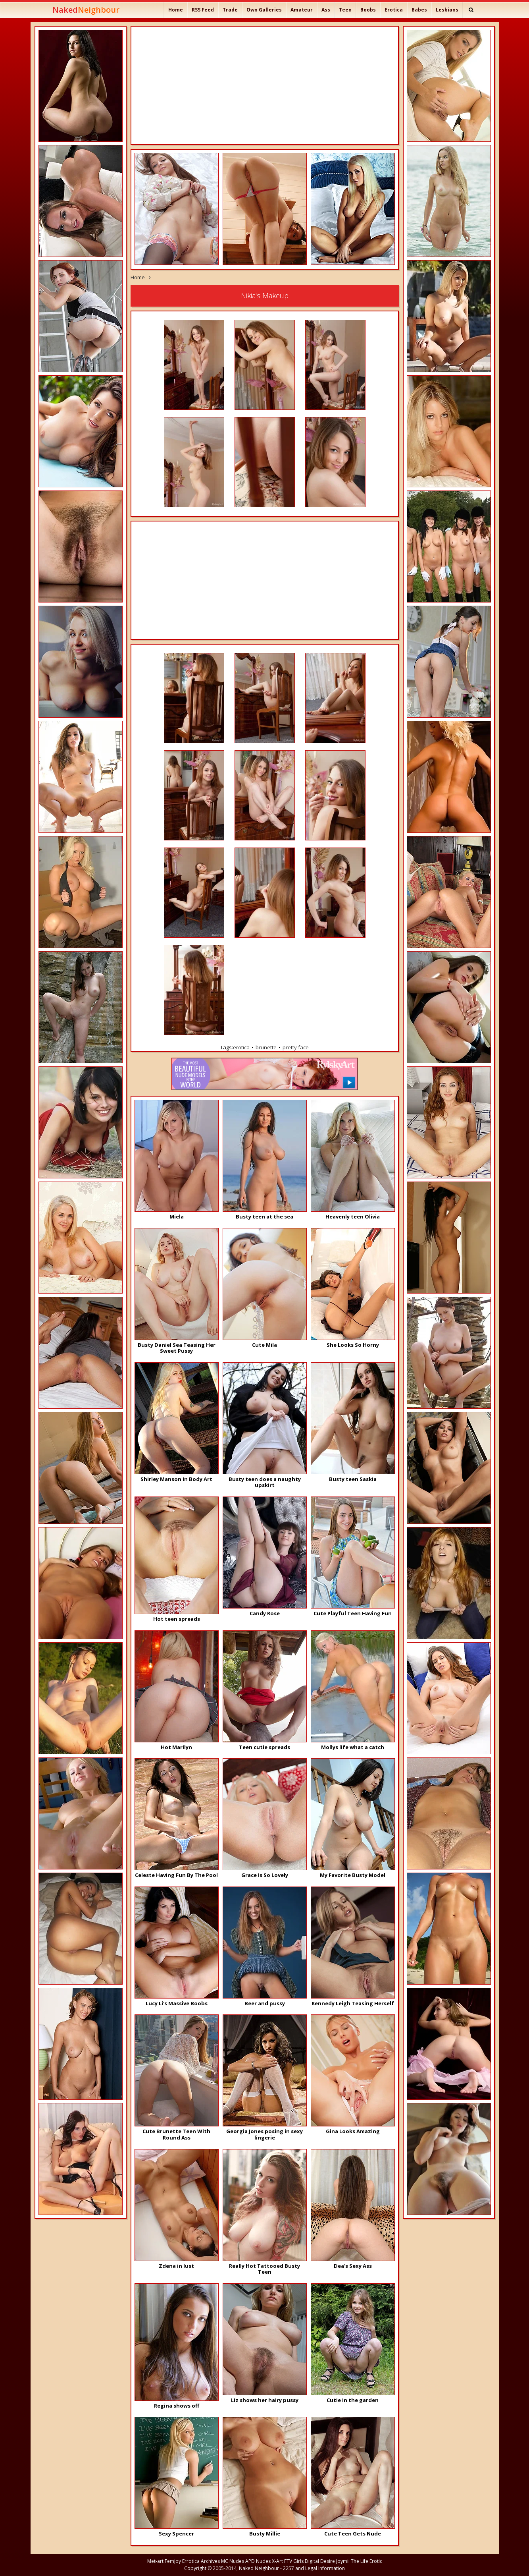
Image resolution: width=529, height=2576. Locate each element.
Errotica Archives (201, 2561)
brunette (266, 1047)
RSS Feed (203, 9)
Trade (230, 9)
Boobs (368, 9)
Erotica (394, 9)
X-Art (277, 2561)
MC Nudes (232, 2561)
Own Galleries (264, 9)
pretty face (296, 1047)
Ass (325, 9)
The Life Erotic (366, 2561)
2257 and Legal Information (314, 2568)
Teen (345, 9)
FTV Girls (294, 2561)
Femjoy (173, 2561)
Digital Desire (320, 2561)
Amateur (301, 9)
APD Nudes (258, 2561)
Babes (419, 9)
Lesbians (447, 9)
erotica (241, 1047)
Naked (85, 9)
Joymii (343, 2561)
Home (175, 9)
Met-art (155, 2561)
